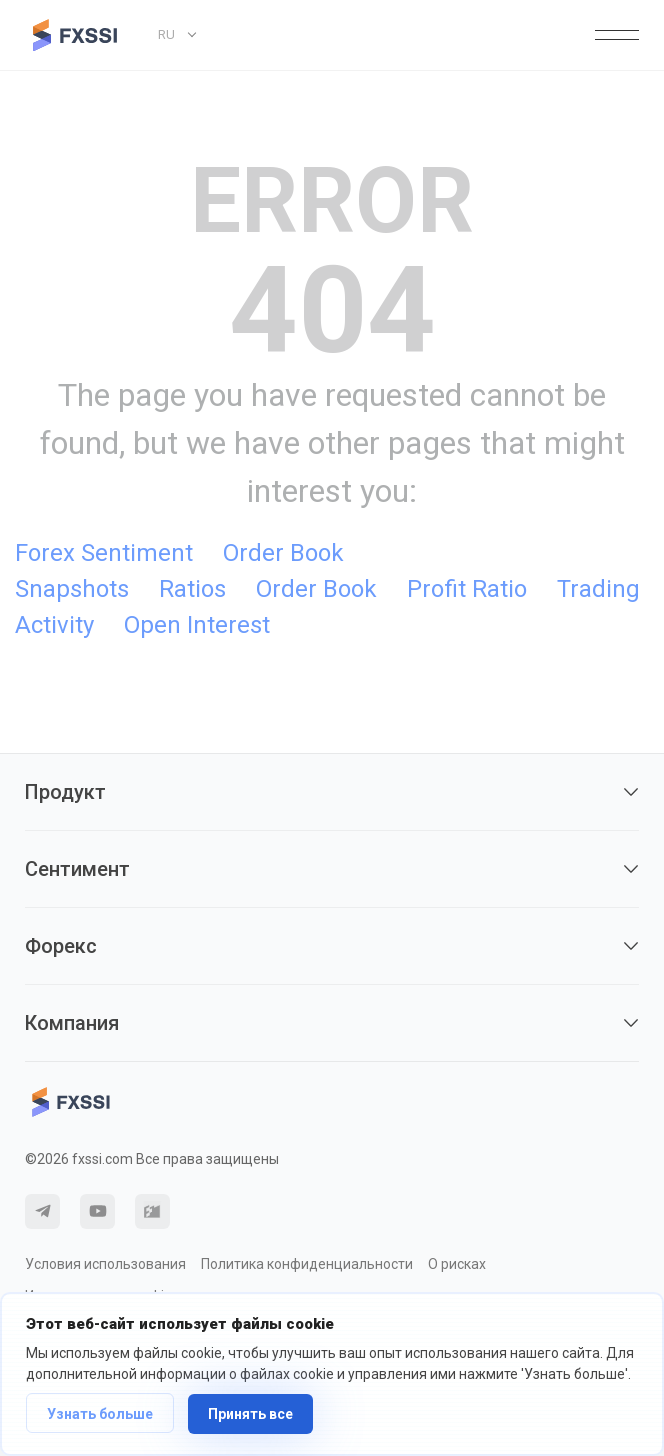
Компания (332, 1023)
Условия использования (105, 1264)
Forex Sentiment (104, 553)
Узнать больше (100, 1414)
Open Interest (197, 625)
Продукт (332, 792)
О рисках (457, 1264)
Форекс (332, 946)
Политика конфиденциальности (307, 1264)
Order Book (316, 589)
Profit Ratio (467, 589)
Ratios (192, 589)
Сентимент (332, 869)
